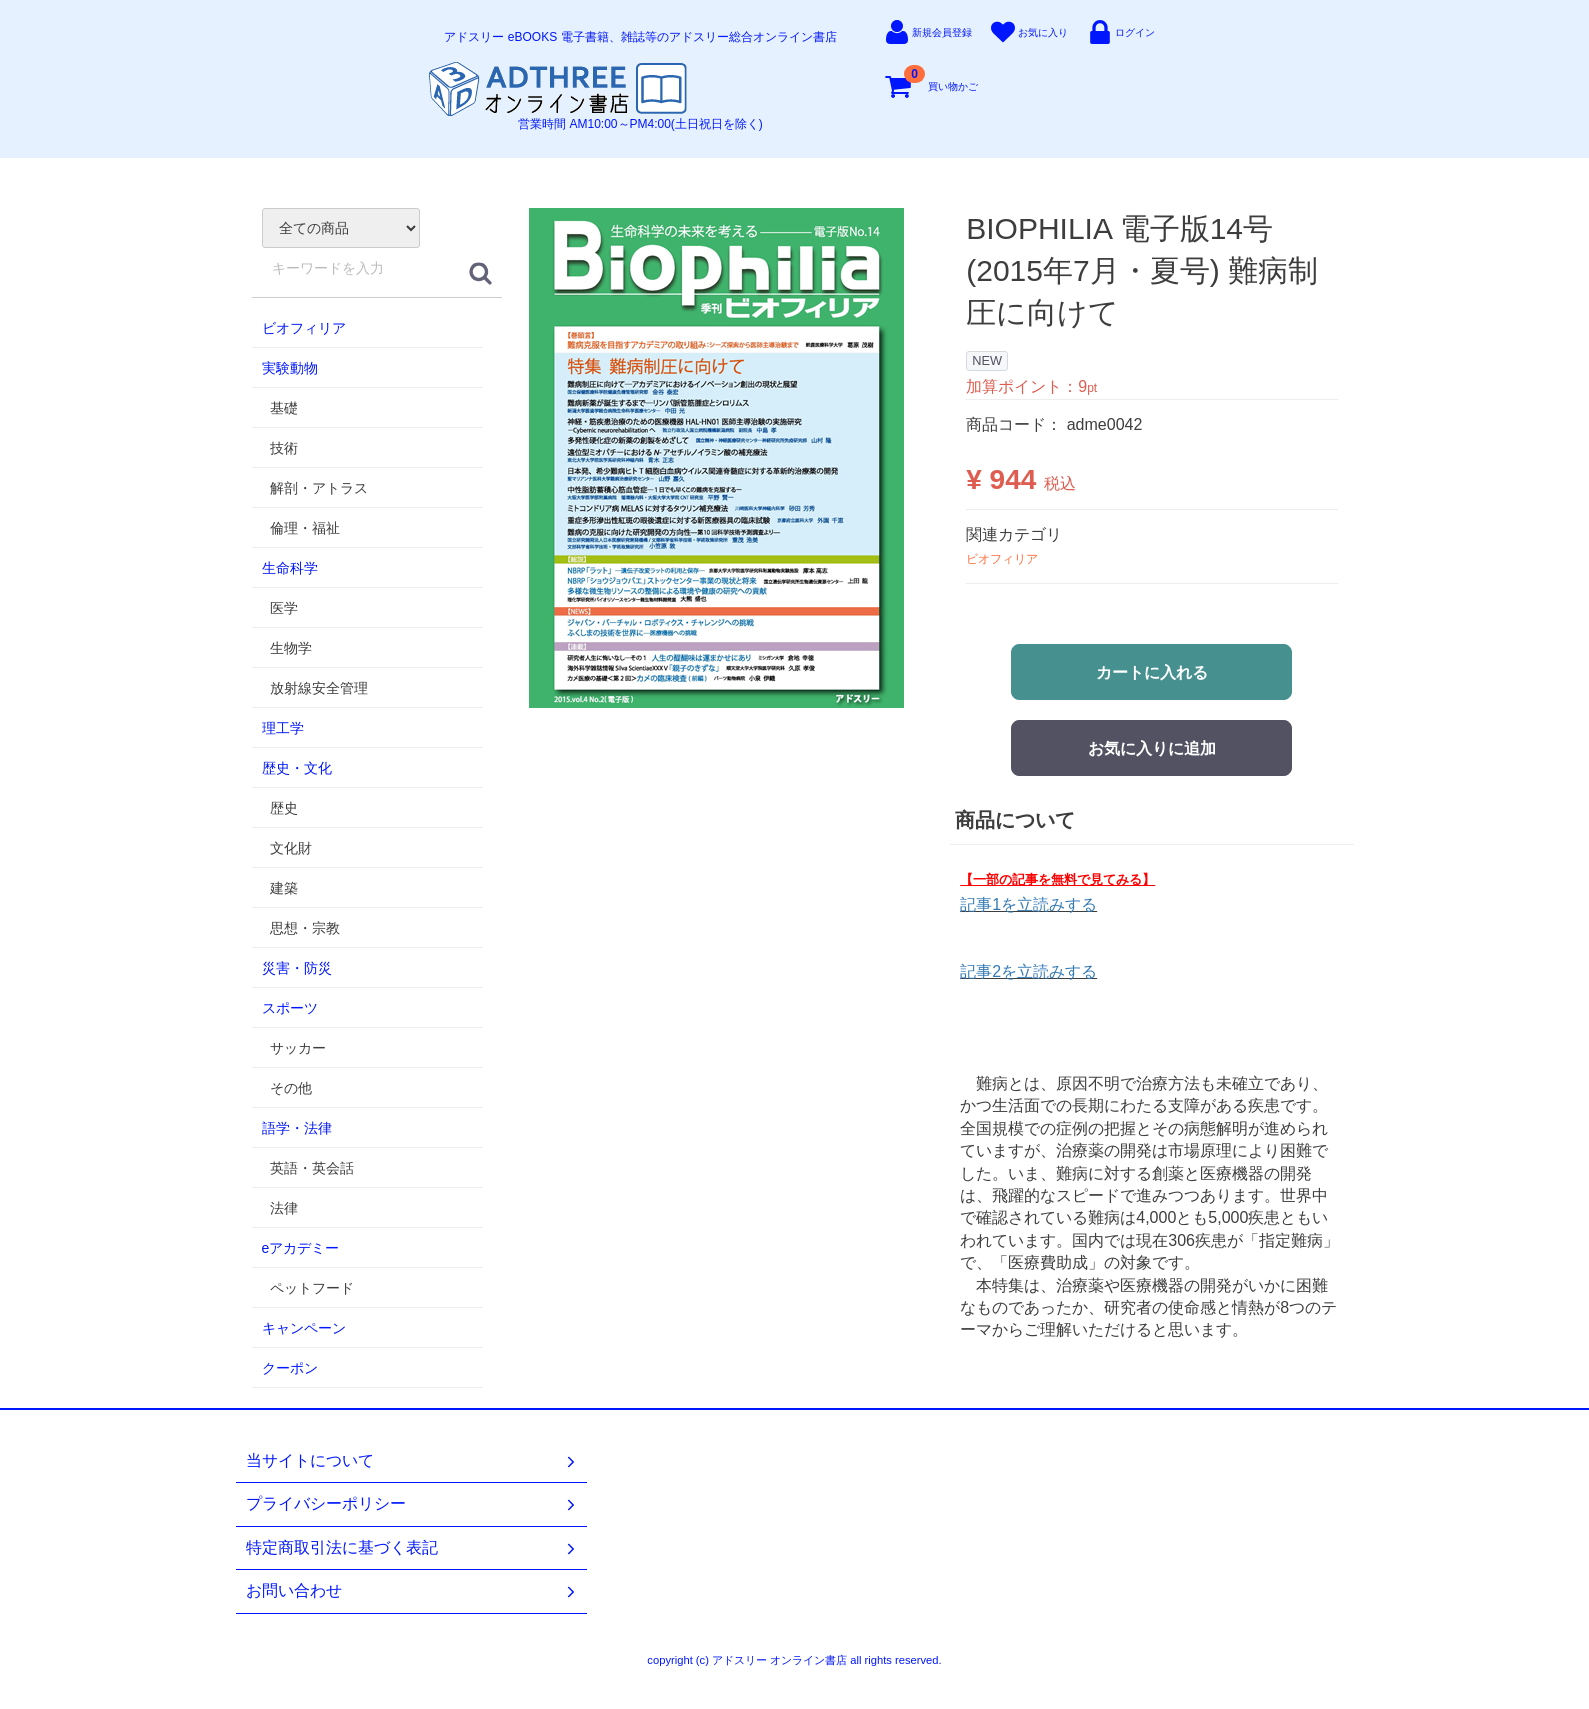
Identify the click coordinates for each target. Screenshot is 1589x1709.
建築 (284, 888)
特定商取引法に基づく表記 (412, 1548)
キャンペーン (304, 1328)
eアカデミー (301, 1248)
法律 (284, 1208)
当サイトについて (412, 1461)
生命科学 (290, 568)
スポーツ (290, 1008)
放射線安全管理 (319, 688)
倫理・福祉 (305, 528)
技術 (284, 448)
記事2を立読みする (1028, 971)
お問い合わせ (412, 1591)
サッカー (298, 1048)
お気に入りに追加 (1152, 748)
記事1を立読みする (1028, 904)
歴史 (284, 808)
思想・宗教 (305, 928)
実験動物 (290, 368)
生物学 (291, 648)
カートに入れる (1152, 672)
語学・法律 (297, 1128)
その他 (291, 1088)
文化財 (291, 848)
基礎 (284, 408)
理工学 (283, 728)
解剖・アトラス (319, 488)
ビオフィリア (304, 328)
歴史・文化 (297, 768)
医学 (284, 608)
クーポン (290, 1368)
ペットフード (312, 1288)
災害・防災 (297, 968)
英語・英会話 (312, 1168)
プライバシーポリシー (412, 1504)
